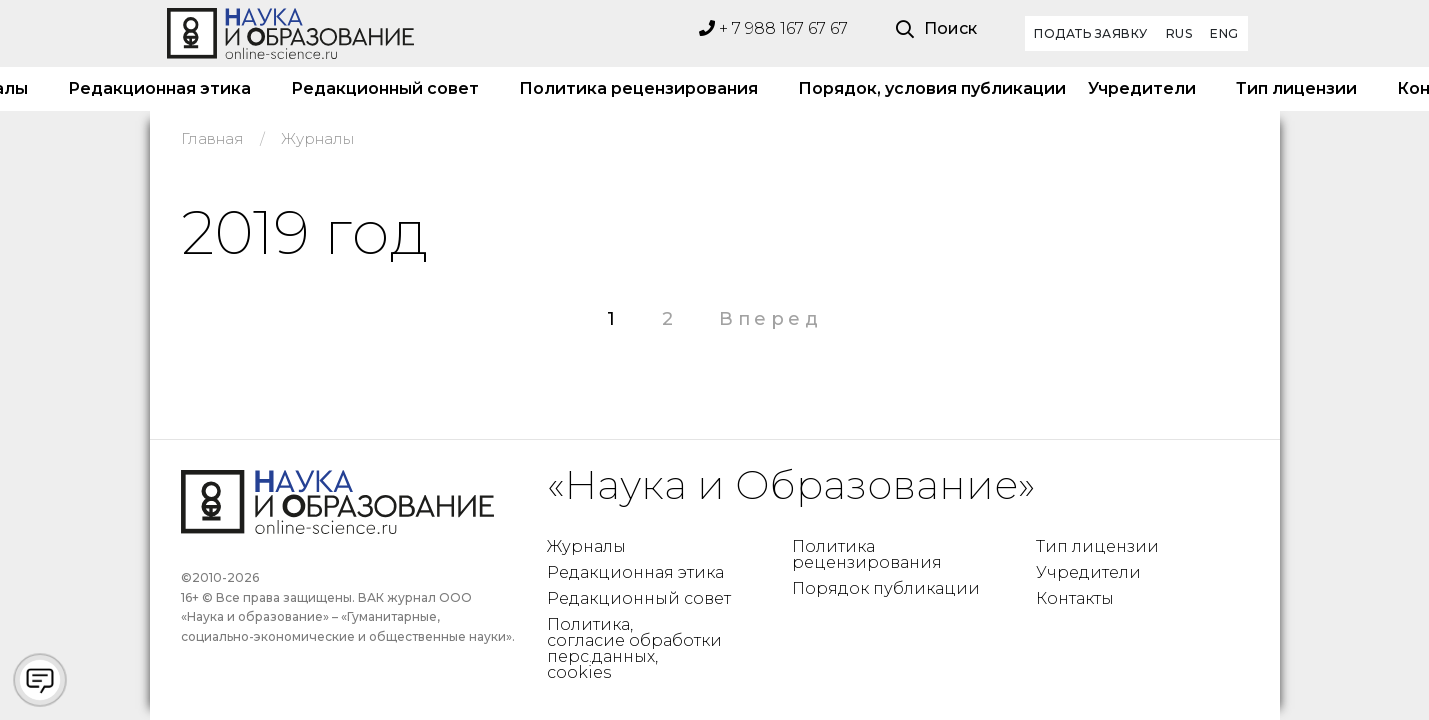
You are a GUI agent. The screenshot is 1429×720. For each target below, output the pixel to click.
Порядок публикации (886, 588)
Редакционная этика (159, 88)
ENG (1224, 33)
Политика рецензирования (638, 88)
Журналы (586, 546)
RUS (1179, 33)
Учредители (1142, 88)
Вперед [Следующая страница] (770, 319)
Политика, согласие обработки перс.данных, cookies (634, 648)
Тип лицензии (1296, 88)
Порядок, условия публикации (923, 88)
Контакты (1075, 598)
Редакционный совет (385, 88)
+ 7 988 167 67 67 (773, 28)
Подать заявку (1091, 33)
